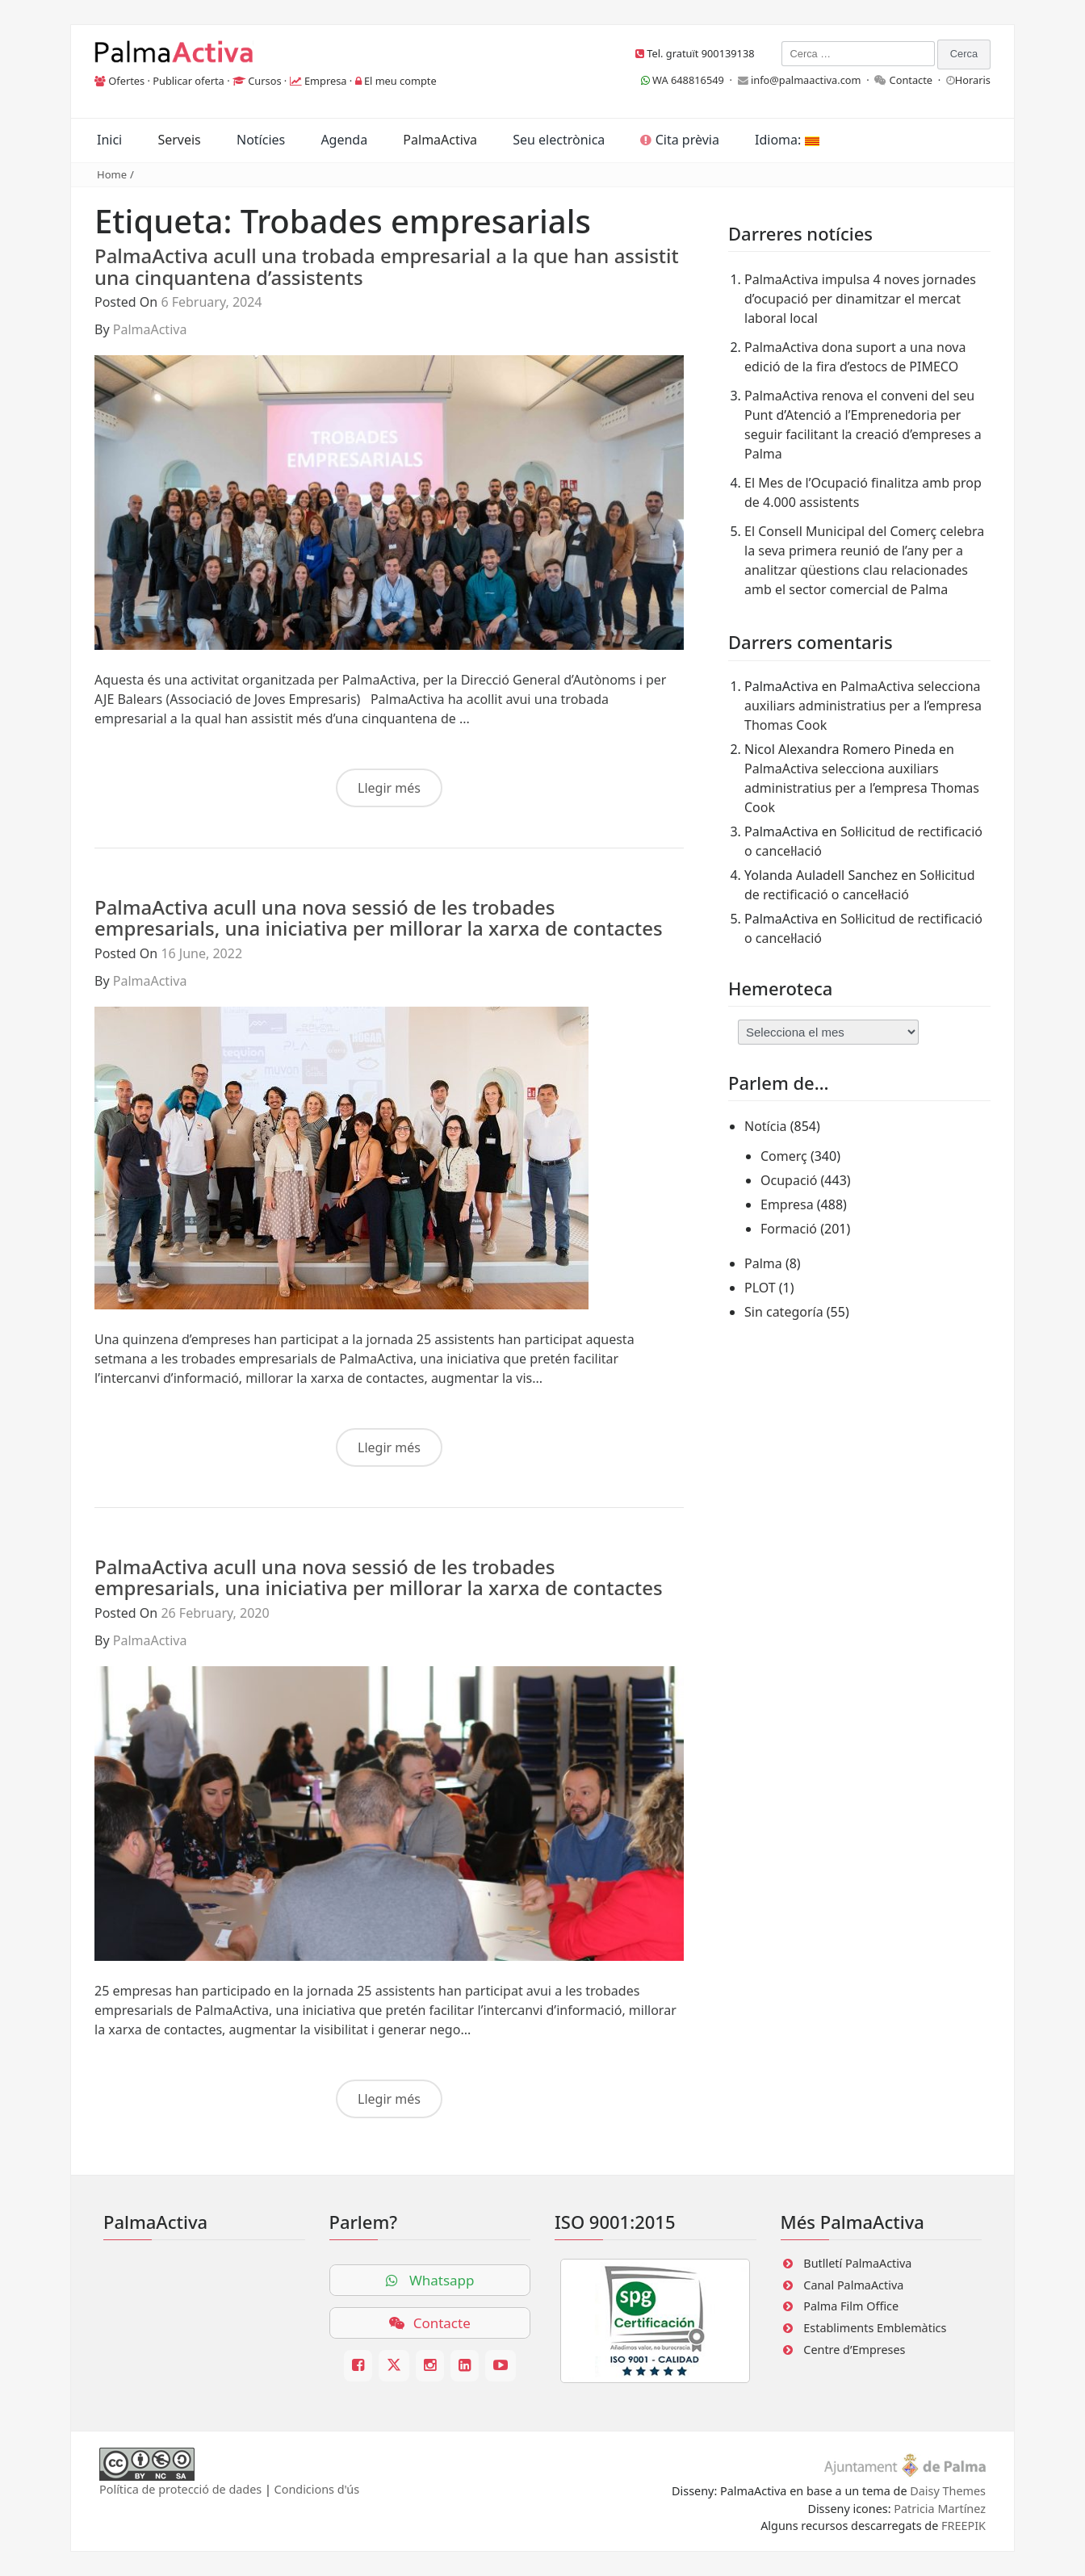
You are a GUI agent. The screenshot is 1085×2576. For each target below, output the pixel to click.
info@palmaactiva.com (806, 80)
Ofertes (126, 80)
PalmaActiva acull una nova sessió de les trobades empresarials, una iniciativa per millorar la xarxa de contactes (378, 917)
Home (112, 174)
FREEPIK (963, 2525)
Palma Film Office (851, 2306)
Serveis (178, 140)
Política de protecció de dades (180, 2489)
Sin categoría (783, 1312)
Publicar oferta (188, 80)
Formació (788, 1229)
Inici (109, 140)
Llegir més (389, 788)
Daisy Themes (948, 2491)
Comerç (783, 1156)
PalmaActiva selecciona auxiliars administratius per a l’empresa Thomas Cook (863, 705)
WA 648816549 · (689, 80)
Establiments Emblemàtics (874, 2327)
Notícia (765, 1126)
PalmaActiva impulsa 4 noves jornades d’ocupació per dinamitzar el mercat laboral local (860, 298)
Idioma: (787, 140)
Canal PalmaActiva (853, 2285)
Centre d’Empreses (854, 2349)
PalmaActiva (440, 140)
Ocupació (788, 1180)
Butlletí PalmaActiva (857, 2263)
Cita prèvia (679, 140)
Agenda (343, 140)
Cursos (264, 80)
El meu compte (400, 80)
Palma (763, 1263)
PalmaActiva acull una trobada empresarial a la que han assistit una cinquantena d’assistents (386, 266)
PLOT (760, 1287)
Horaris (973, 80)
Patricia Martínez (940, 2508)
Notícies (261, 140)
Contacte (911, 80)
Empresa (325, 80)
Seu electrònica (559, 140)
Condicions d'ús (317, 2489)
